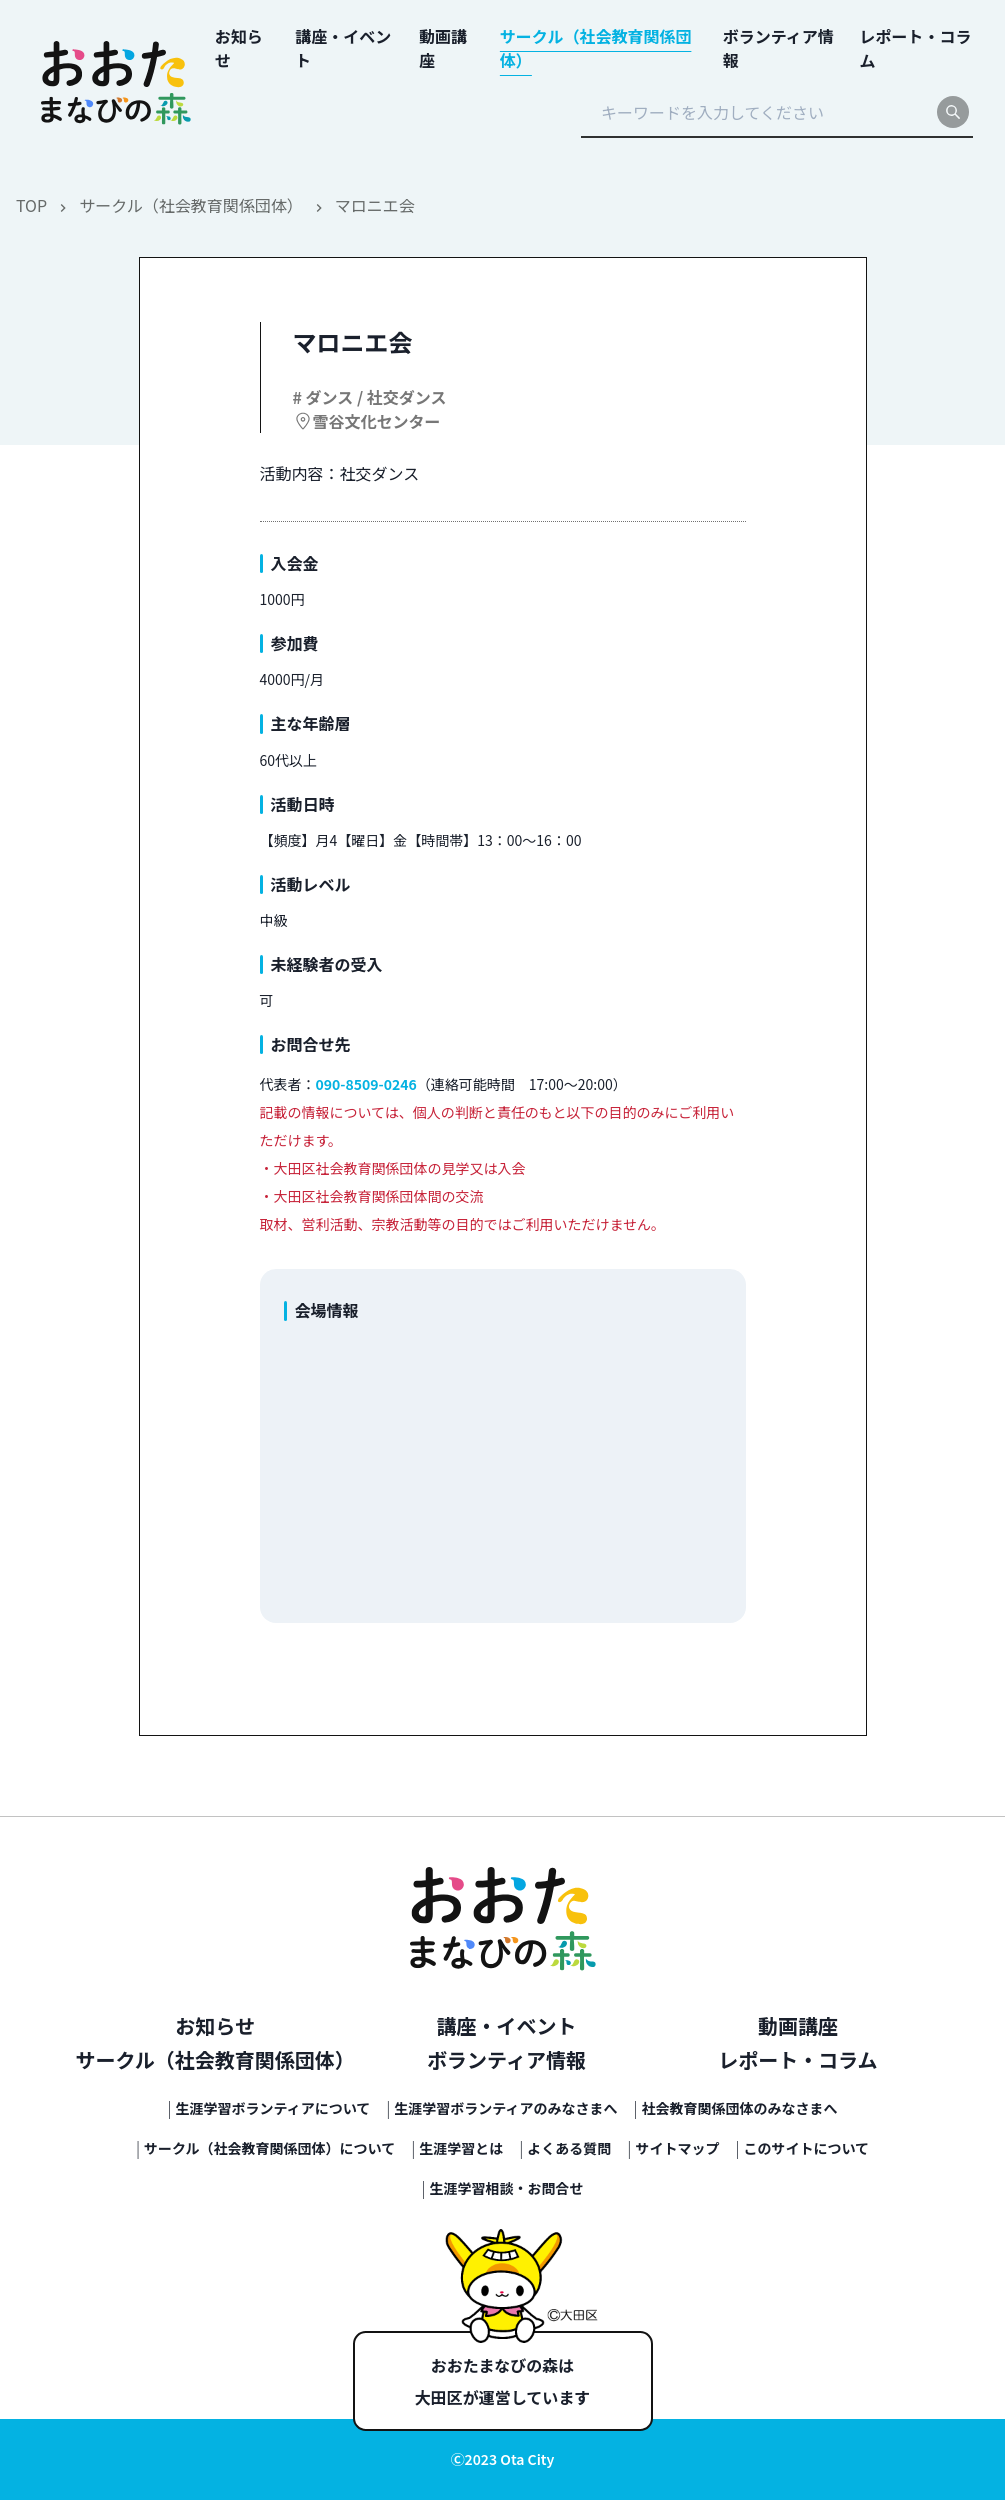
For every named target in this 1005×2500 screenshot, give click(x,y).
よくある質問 (569, 2148)
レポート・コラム (797, 2059)
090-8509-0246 (366, 1084)
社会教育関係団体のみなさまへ (740, 2108)
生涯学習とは (461, 2148)
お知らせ (215, 2025)
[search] (953, 112)
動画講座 (798, 2025)
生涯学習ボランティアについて (273, 2108)
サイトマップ (677, 2148)
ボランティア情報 (506, 2059)
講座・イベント (507, 2025)
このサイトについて (806, 2148)
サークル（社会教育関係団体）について (269, 2148)
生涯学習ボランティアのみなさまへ (505, 2108)
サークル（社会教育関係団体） (191, 205)
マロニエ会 (375, 205)
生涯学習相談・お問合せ (507, 2188)
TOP (31, 205)
